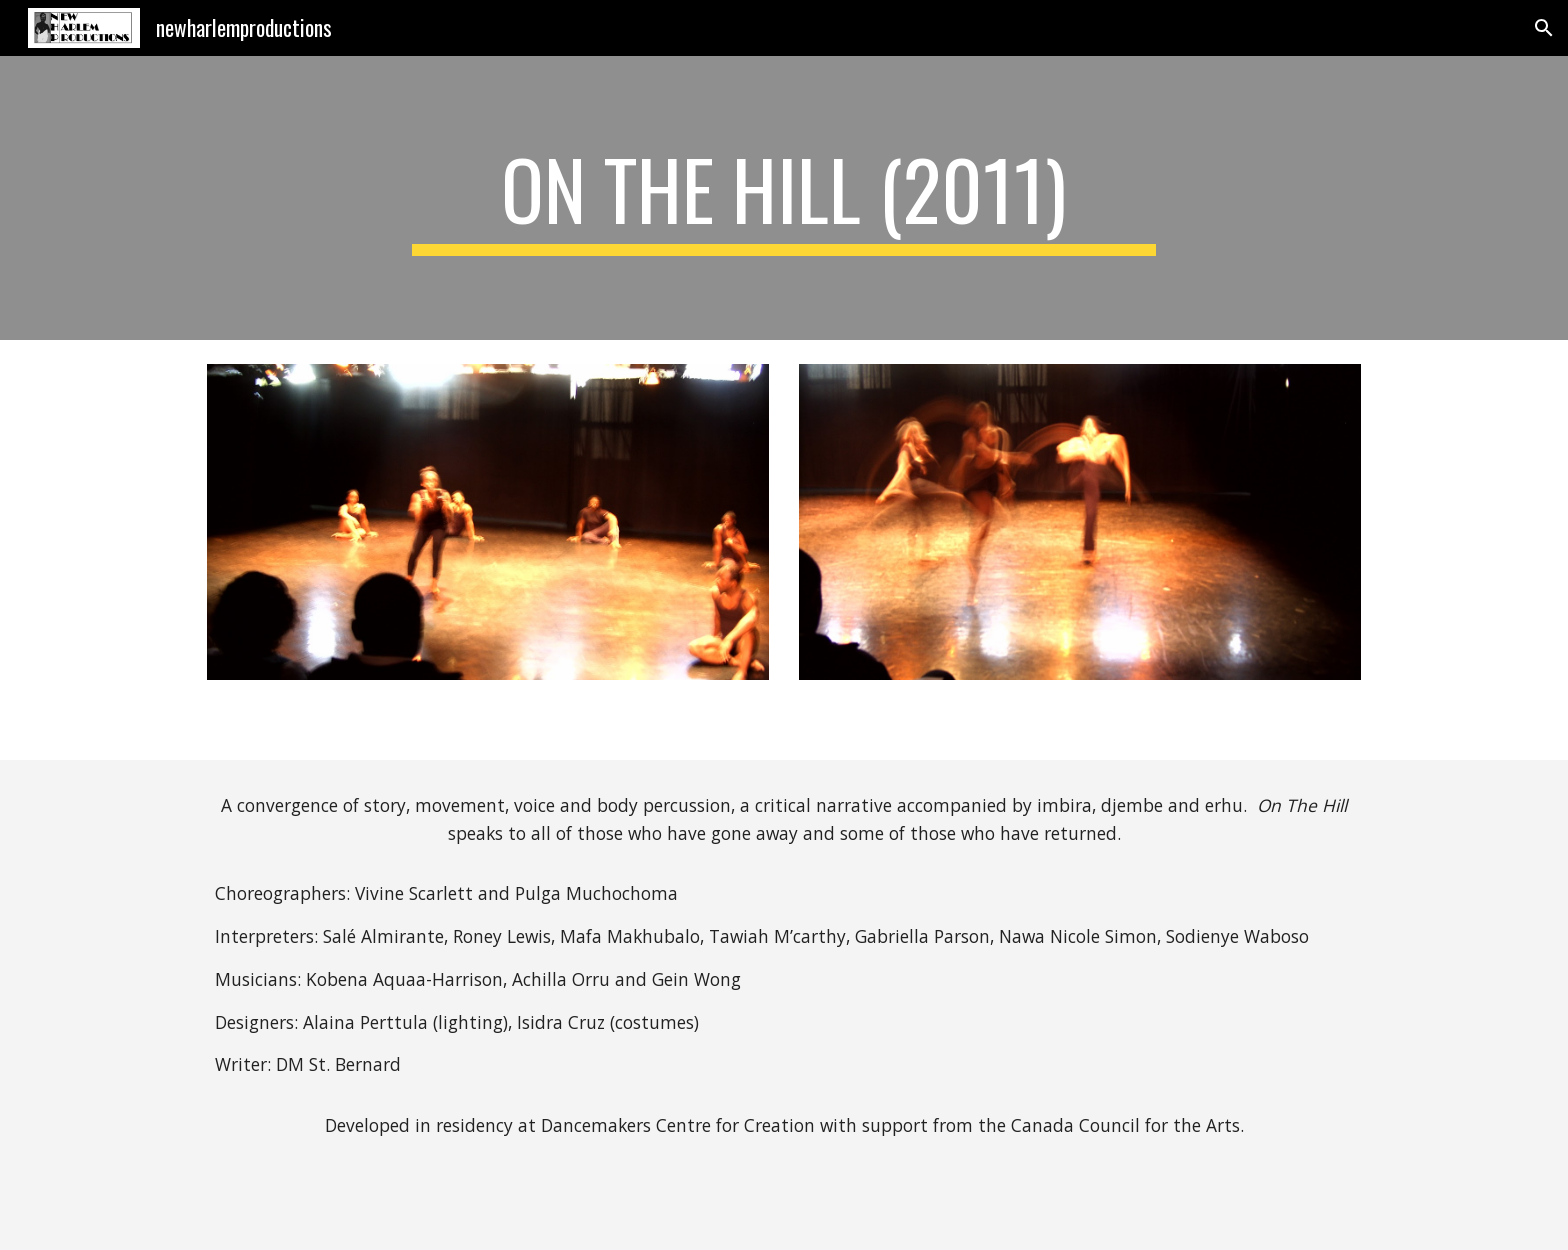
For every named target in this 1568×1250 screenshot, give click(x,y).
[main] (784, 198)
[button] (1544, 28)
